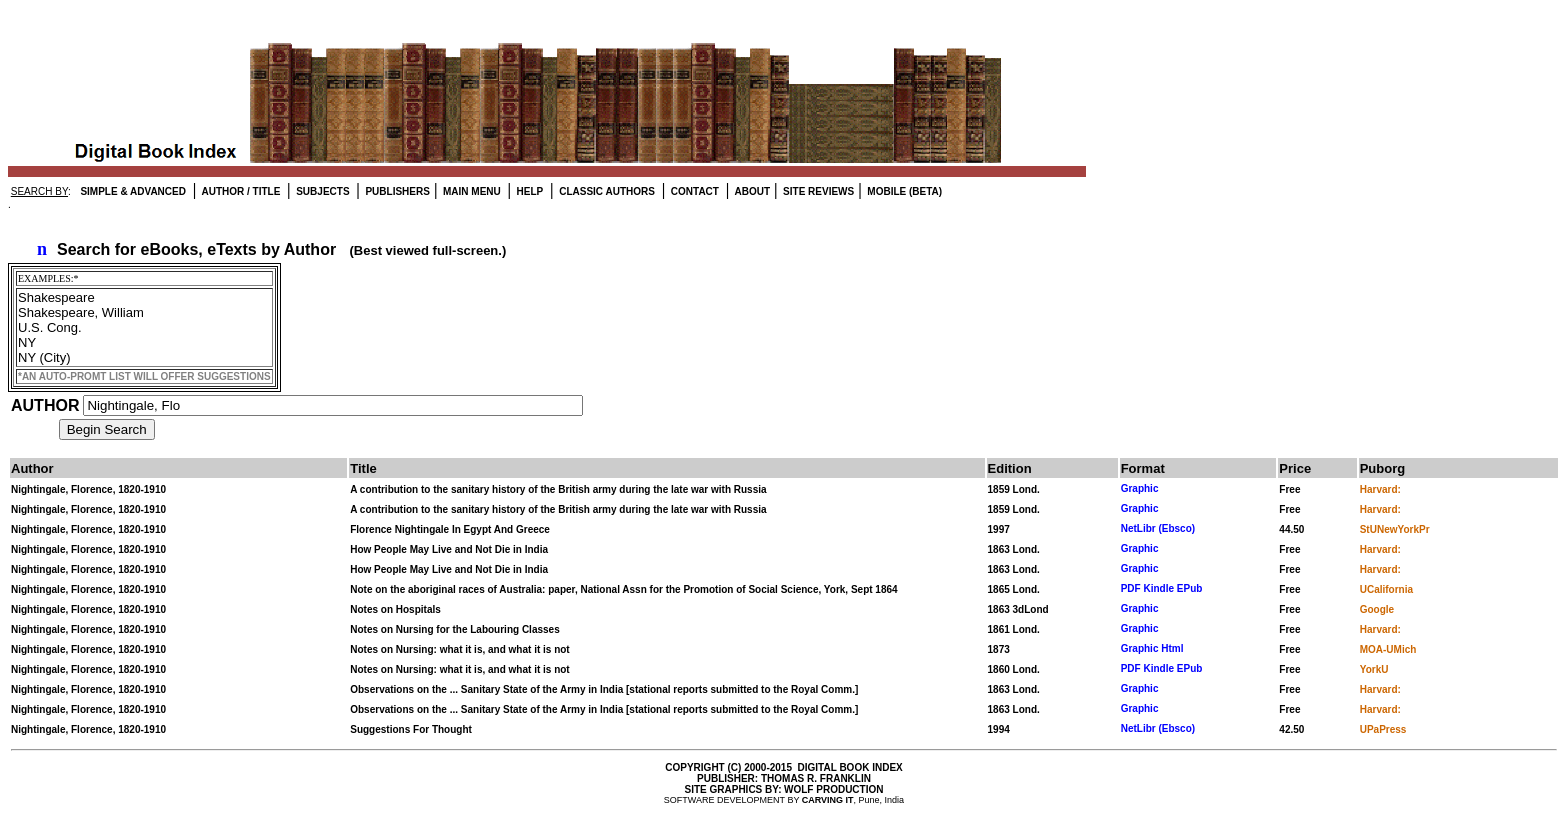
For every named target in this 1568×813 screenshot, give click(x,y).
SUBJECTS (321, 191)
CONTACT (693, 191)
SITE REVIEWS (817, 191)
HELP (528, 191)
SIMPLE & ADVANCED (133, 191)
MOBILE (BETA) (904, 191)
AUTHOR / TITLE (239, 191)
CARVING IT (828, 800)
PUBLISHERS (396, 191)
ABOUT (751, 191)
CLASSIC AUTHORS (605, 191)
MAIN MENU (470, 191)
